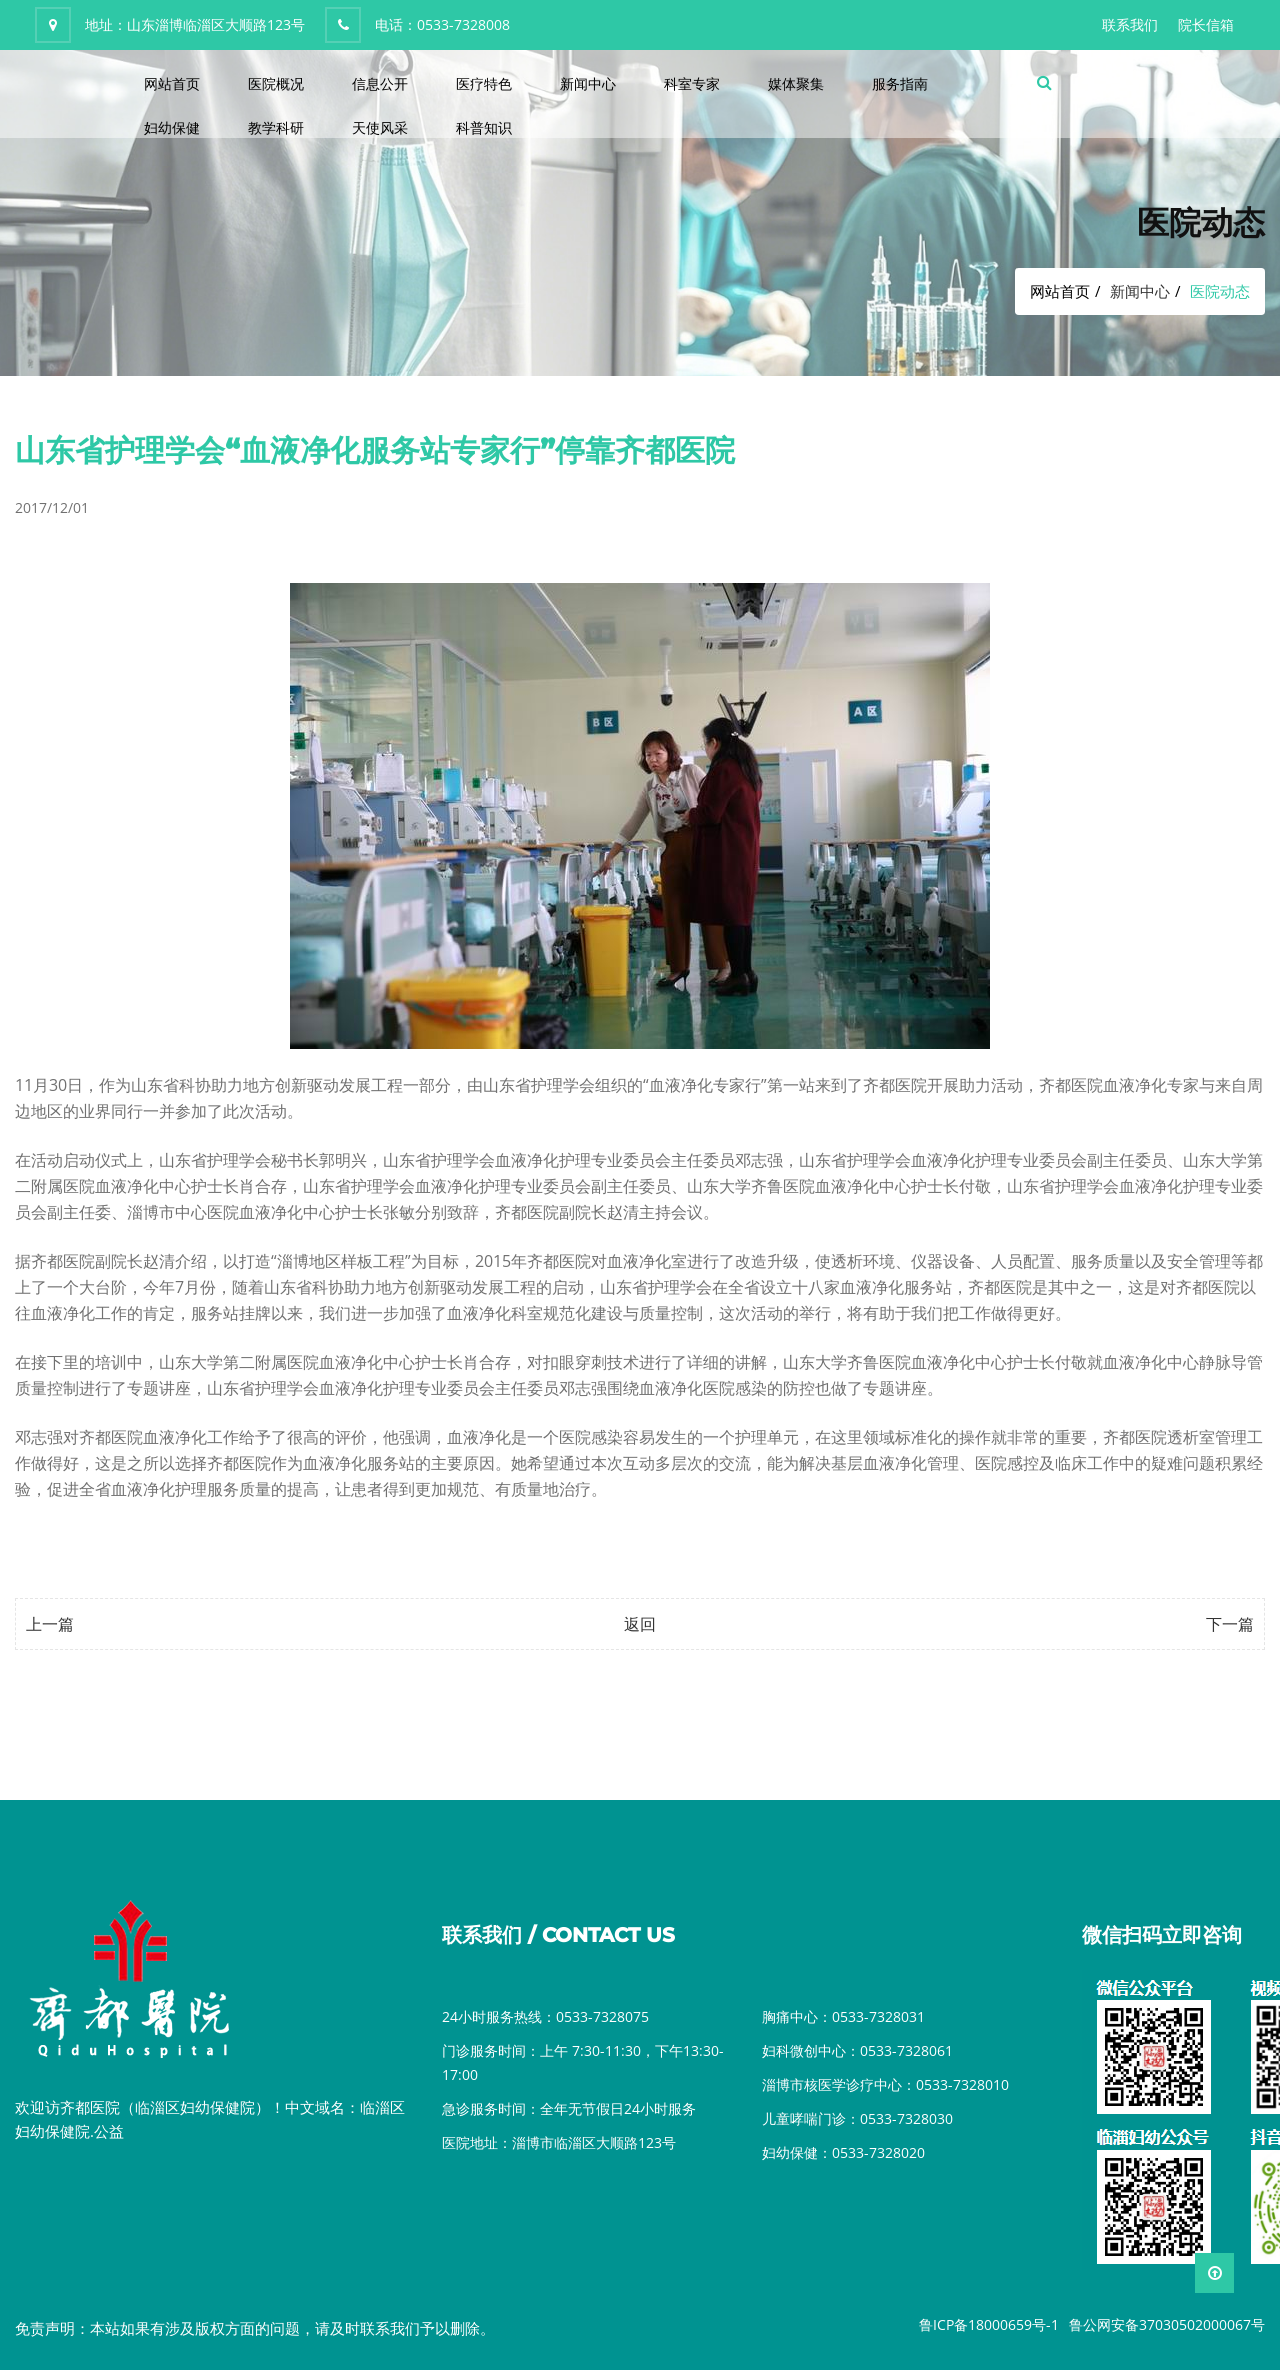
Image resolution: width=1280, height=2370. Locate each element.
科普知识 (484, 127)
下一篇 (1230, 1624)
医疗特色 (484, 83)
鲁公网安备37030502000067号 (1167, 2324)
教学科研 (276, 127)
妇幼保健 (172, 127)
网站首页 (172, 83)
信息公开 (380, 83)
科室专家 (692, 83)
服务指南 (900, 83)
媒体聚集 (796, 83)
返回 (640, 1624)
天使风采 (380, 127)
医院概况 (276, 83)
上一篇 (50, 1624)
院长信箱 (1206, 24)
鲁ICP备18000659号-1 (989, 2324)
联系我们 (1130, 24)
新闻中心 (588, 83)
